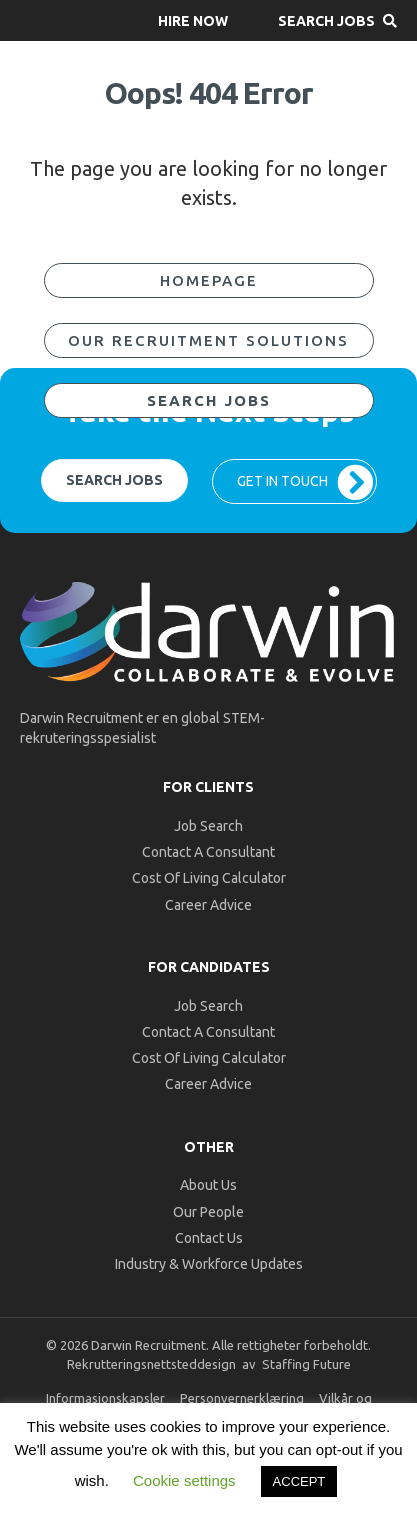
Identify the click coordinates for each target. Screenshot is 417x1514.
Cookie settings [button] (184, 1480)
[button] (193, 20)
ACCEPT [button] (299, 1481)
